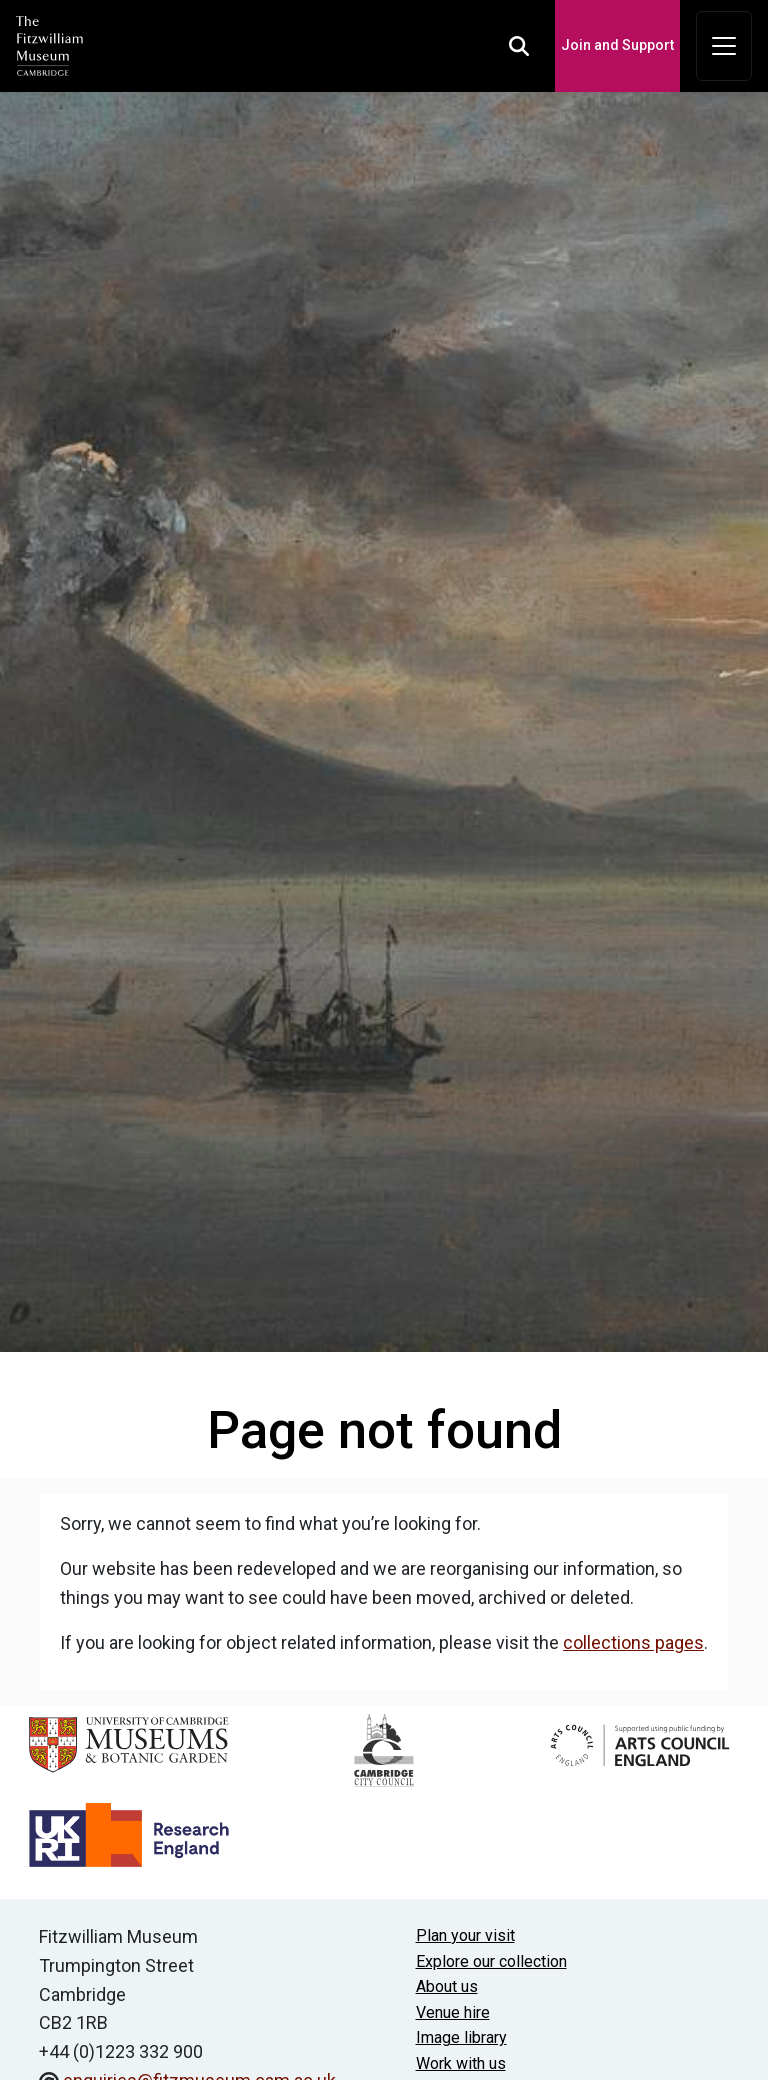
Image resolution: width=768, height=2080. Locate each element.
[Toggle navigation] (724, 46)
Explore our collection (491, 1961)
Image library (461, 2037)
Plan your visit (465, 1935)
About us (447, 1986)
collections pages (633, 1642)
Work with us (461, 2063)
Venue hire (453, 2012)
